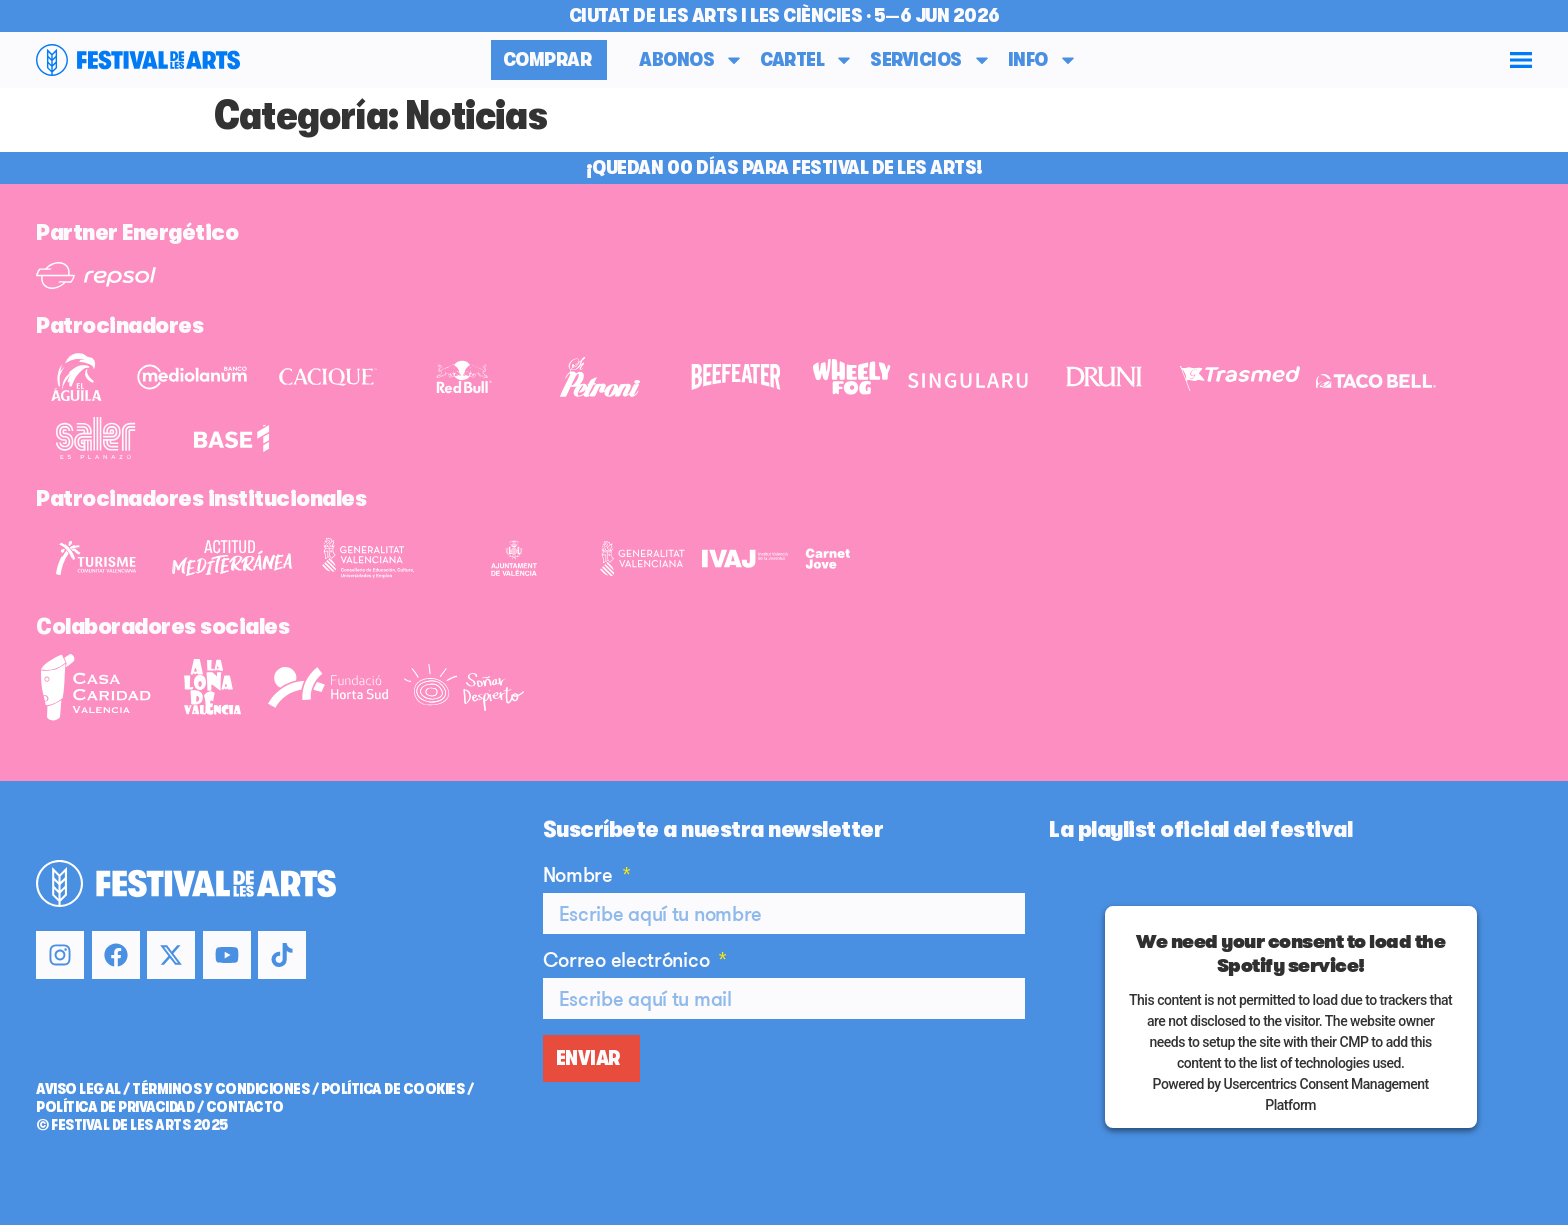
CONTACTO (245, 1107)
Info (1043, 60)
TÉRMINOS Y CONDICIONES (220, 1089)
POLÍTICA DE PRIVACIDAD (115, 1107)
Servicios (931, 60)
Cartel (807, 60)
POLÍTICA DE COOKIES (393, 1089)
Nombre (580, 876)
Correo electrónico (628, 961)
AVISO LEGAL (78, 1089)
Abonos (691, 60)
